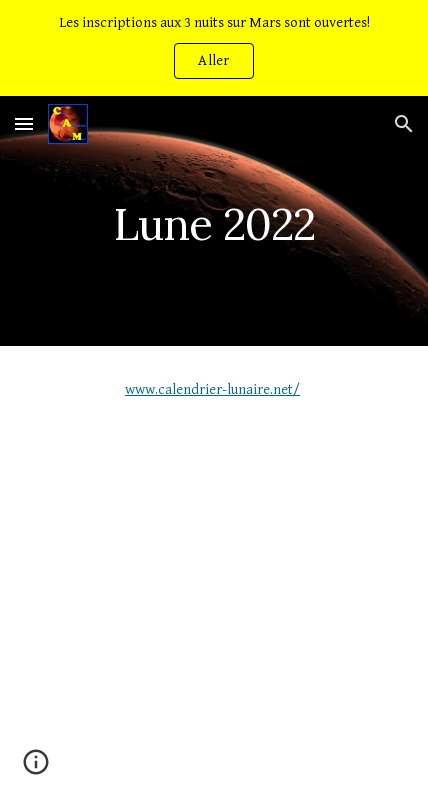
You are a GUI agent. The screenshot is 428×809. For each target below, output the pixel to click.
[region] (214, 48)
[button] (24, 123)
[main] (214, 220)
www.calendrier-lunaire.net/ (212, 389)
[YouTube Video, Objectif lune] (214, 589)
